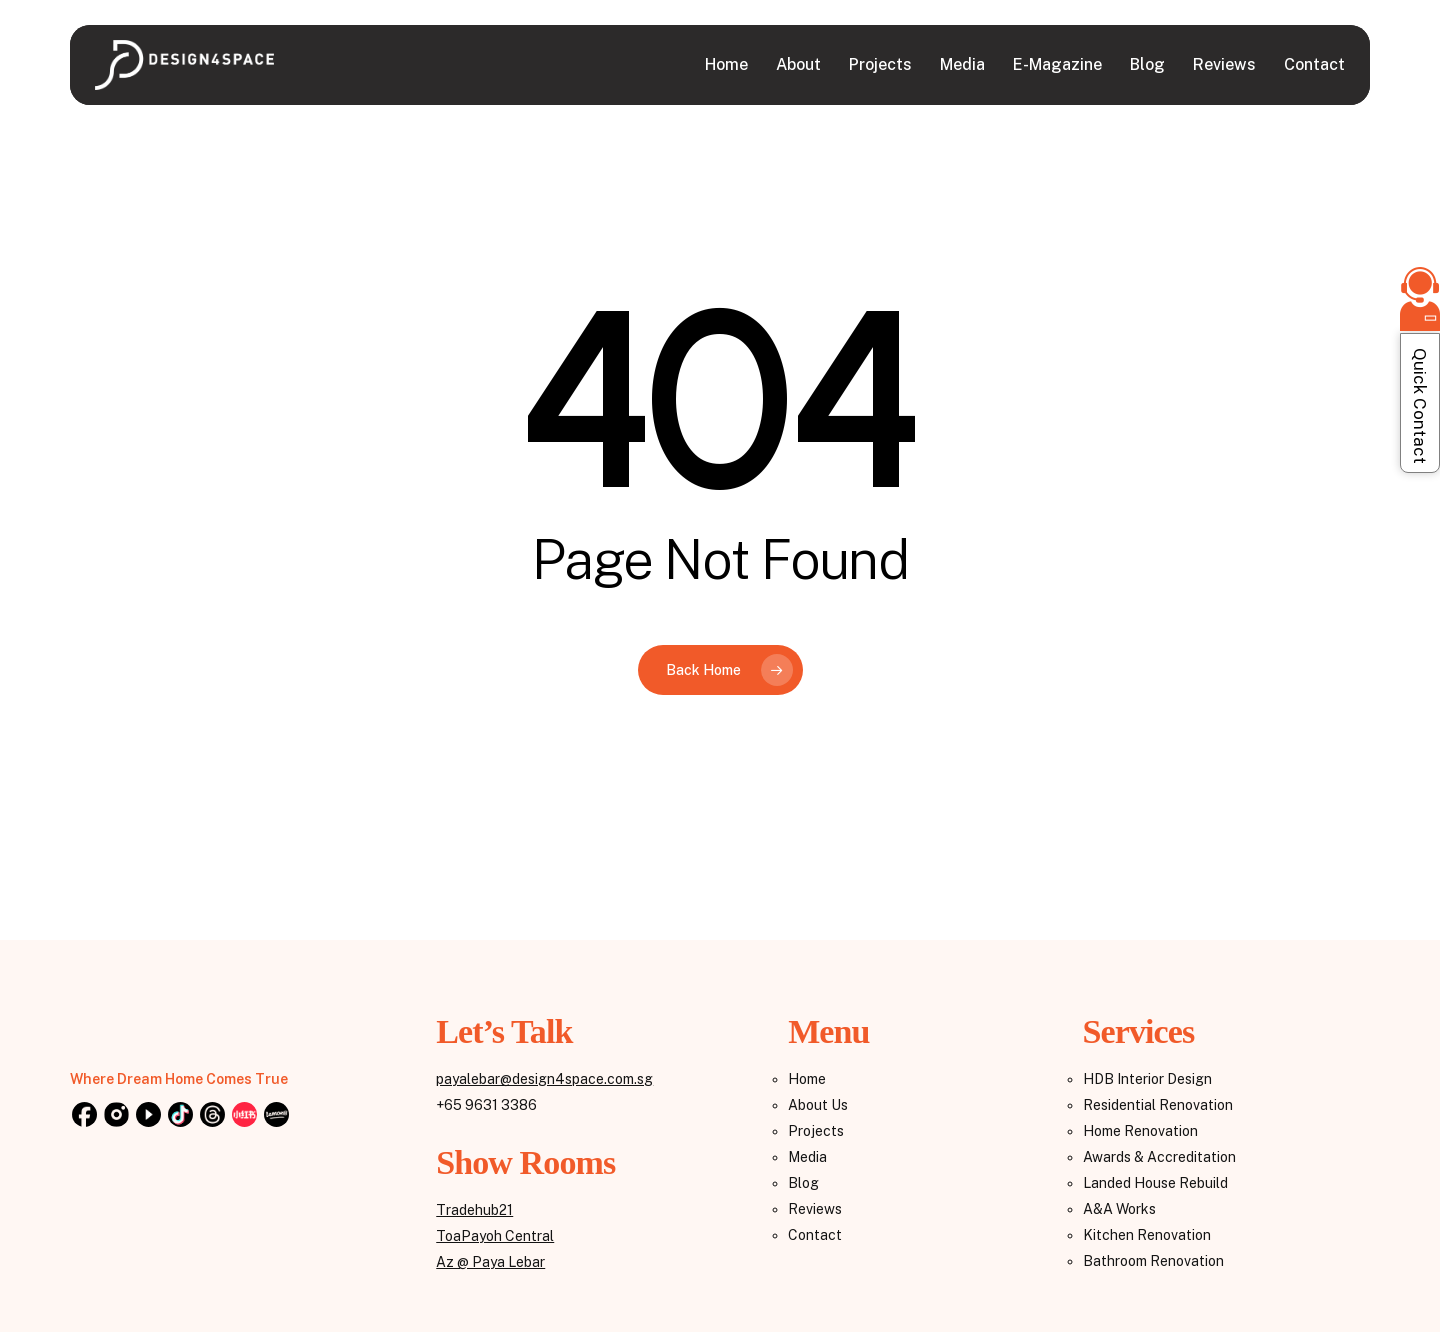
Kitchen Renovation (1147, 1235)
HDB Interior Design (1147, 1079)
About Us (818, 1105)
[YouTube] (148, 1116)
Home (807, 1079)
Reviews (815, 1209)
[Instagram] (116, 1116)
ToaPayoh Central (495, 1236)
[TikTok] (180, 1116)
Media (807, 1157)
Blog (803, 1183)
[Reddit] (244, 1116)
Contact (815, 1235)
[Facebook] (84, 1116)
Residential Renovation (1158, 1105)
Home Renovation (1140, 1131)
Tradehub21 (474, 1210)
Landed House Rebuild (1155, 1183)
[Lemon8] (276, 1116)
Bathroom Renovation (1153, 1261)
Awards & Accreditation (1159, 1157)
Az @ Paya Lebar (490, 1262)
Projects (816, 1131)
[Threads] (212, 1116)
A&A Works (1119, 1209)
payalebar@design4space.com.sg (544, 1079)
